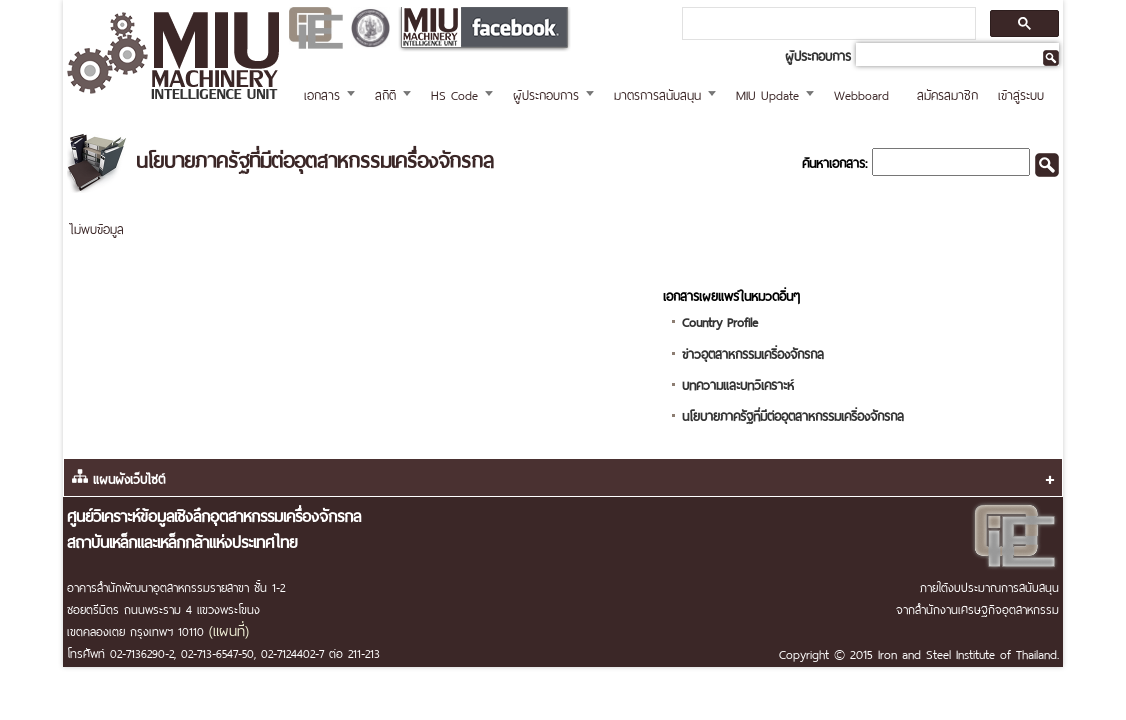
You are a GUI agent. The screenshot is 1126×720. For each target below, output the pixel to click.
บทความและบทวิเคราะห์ (738, 383)
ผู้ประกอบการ (546, 93)
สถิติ (385, 93)
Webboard (861, 93)
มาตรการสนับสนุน (657, 93)
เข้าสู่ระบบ (1021, 93)
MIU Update (767, 93)
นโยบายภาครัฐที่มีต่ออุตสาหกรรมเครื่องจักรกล (793, 414)
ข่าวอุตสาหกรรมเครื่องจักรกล (753, 352)
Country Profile (720, 320)
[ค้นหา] (827, 24)
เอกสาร (322, 93)
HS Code (454, 93)
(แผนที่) (229, 629)
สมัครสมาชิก (947, 93)
